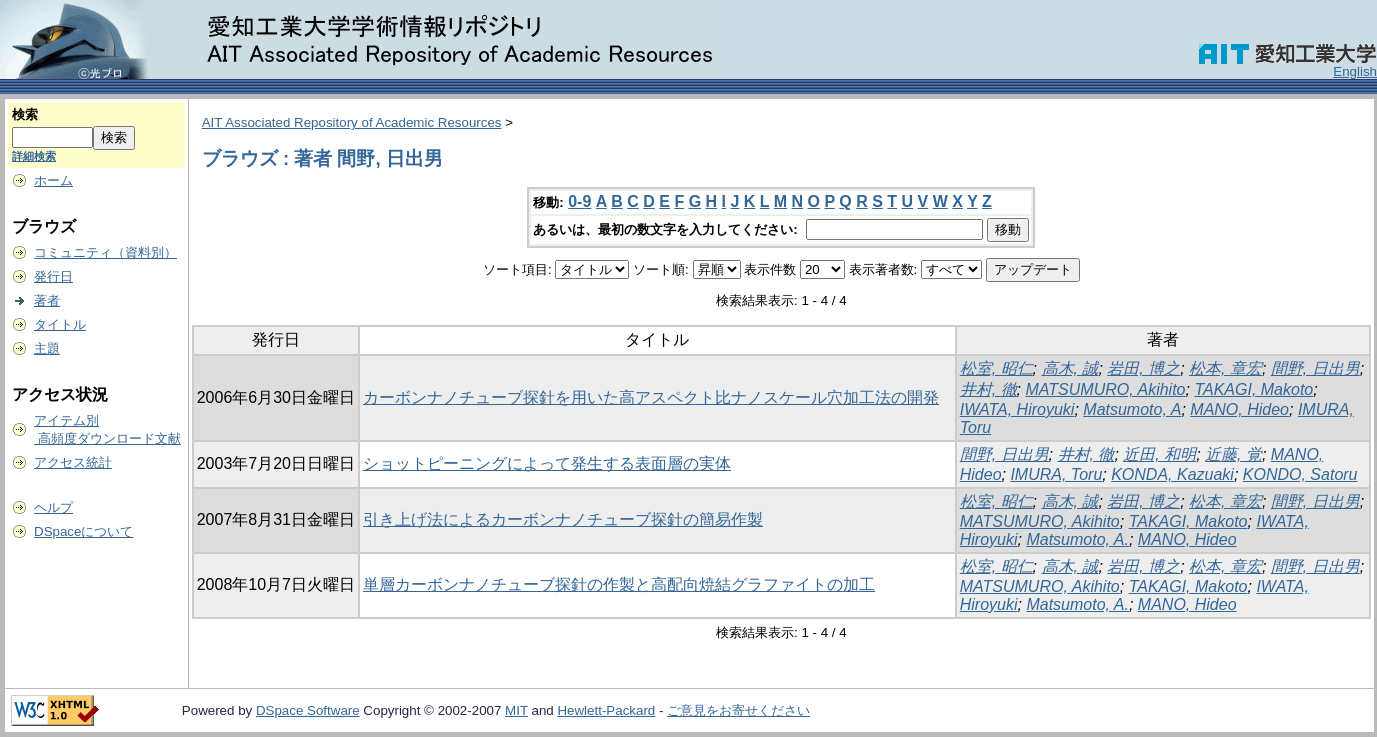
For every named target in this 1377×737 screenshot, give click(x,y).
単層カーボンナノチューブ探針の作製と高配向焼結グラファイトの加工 (619, 584)
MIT (516, 710)
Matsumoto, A (1132, 409)
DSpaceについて (83, 531)
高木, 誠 (1070, 368)
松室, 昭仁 (996, 368)
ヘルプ (53, 507)
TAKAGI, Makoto (1253, 389)
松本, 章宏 (1225, 368)
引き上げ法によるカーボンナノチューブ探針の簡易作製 (563, 519)
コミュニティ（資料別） (105, 252)
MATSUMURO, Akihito (1106, 389)
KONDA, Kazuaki (1172, 474)
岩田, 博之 (1143, 368)
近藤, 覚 (1233, 454)
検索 (25, 114)
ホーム (53, 180)
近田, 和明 (1159, 454)
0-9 (579, 201)
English (1355, 71)
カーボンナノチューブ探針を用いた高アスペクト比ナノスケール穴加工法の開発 (651, 397)
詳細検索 (34, 156)
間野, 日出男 (1315, 368)
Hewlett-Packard (606, 710)
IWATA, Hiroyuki (1017, 409)
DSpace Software (308, 710)
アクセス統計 (73, 462)
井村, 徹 (988, 389)
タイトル (60, 324)
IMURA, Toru (1056, 474)
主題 (47, 348)
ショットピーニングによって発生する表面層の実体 (547, 463)
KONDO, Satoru (1300, 474)
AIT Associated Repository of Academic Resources (352, 122)
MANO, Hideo (1239, 409)
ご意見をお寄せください (738, 710)
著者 (47, 300)
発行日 (53, 276)
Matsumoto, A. (1077, 539)
